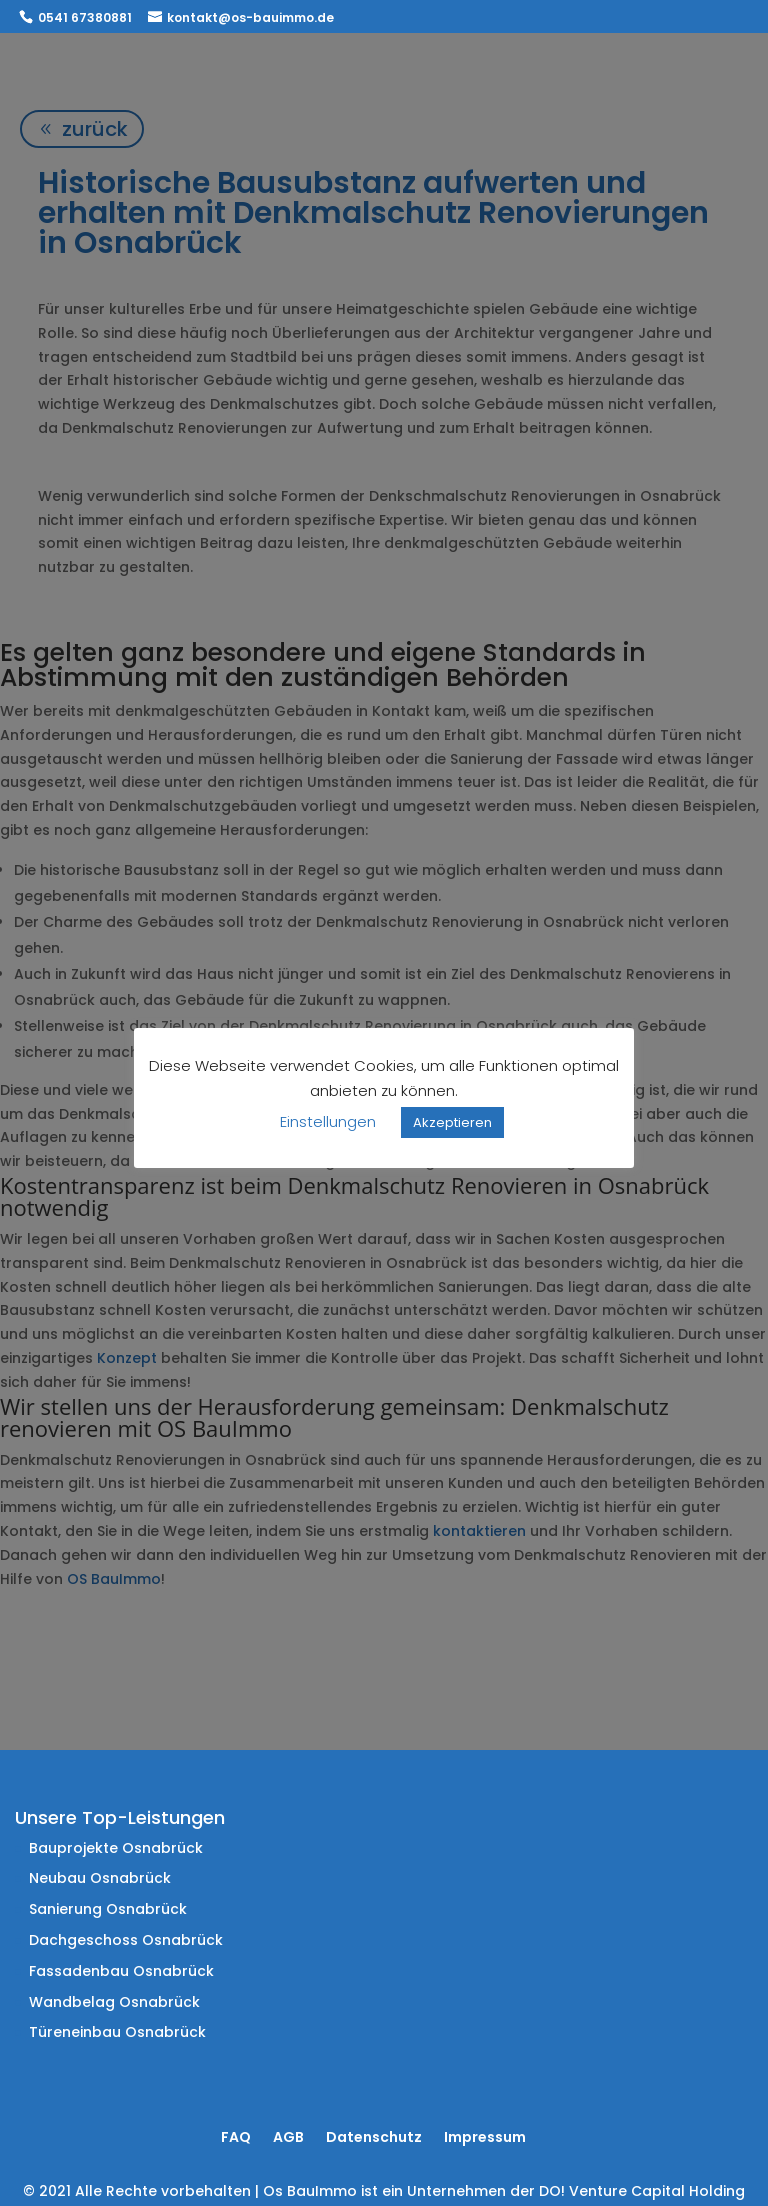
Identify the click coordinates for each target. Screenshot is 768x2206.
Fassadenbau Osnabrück (121, 1971)
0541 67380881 (85, 17)
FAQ (236, 2137)
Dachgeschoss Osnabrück (126, 1940)
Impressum (485, 2137)
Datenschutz (374, 2137)
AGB (288, 2137)
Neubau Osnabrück (100, 1878)
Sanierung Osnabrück (108, 1909)
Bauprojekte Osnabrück (116, 1848)
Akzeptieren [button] (452, 1122)
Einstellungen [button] (328, 1121)
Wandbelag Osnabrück (114, 2002)
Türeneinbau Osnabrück (117, 2032)
